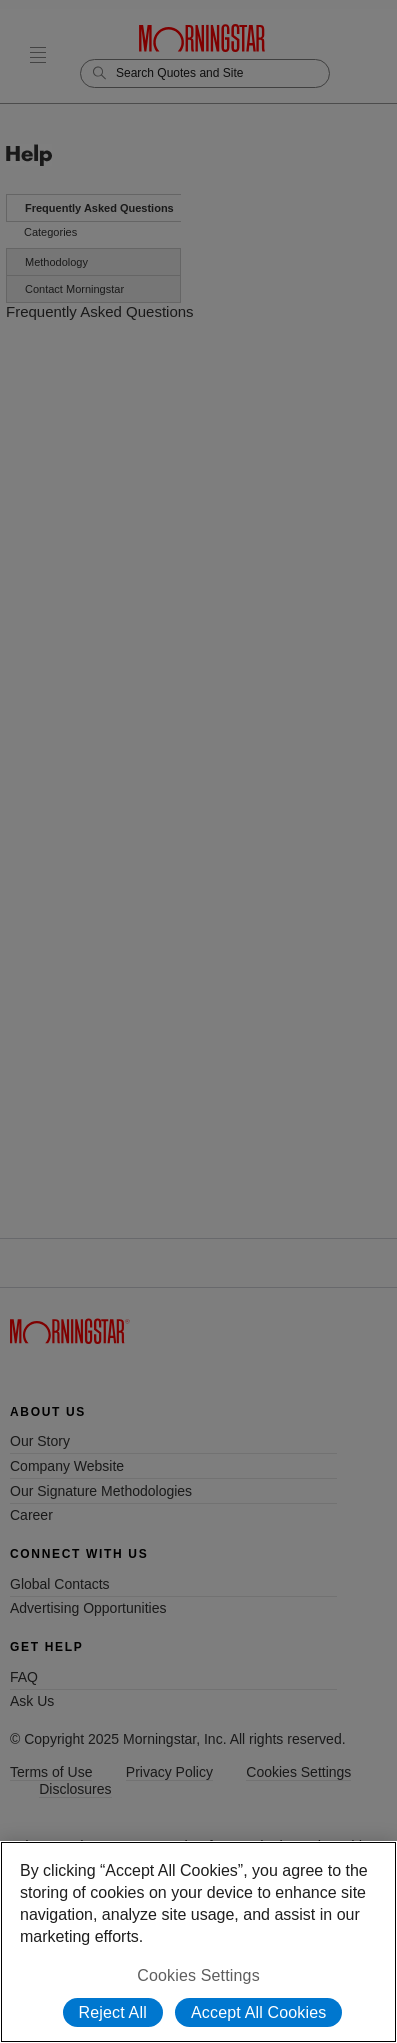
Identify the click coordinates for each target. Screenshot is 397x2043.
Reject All (113, 2012)
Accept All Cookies (258, 2012)
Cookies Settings (198, 1975)
